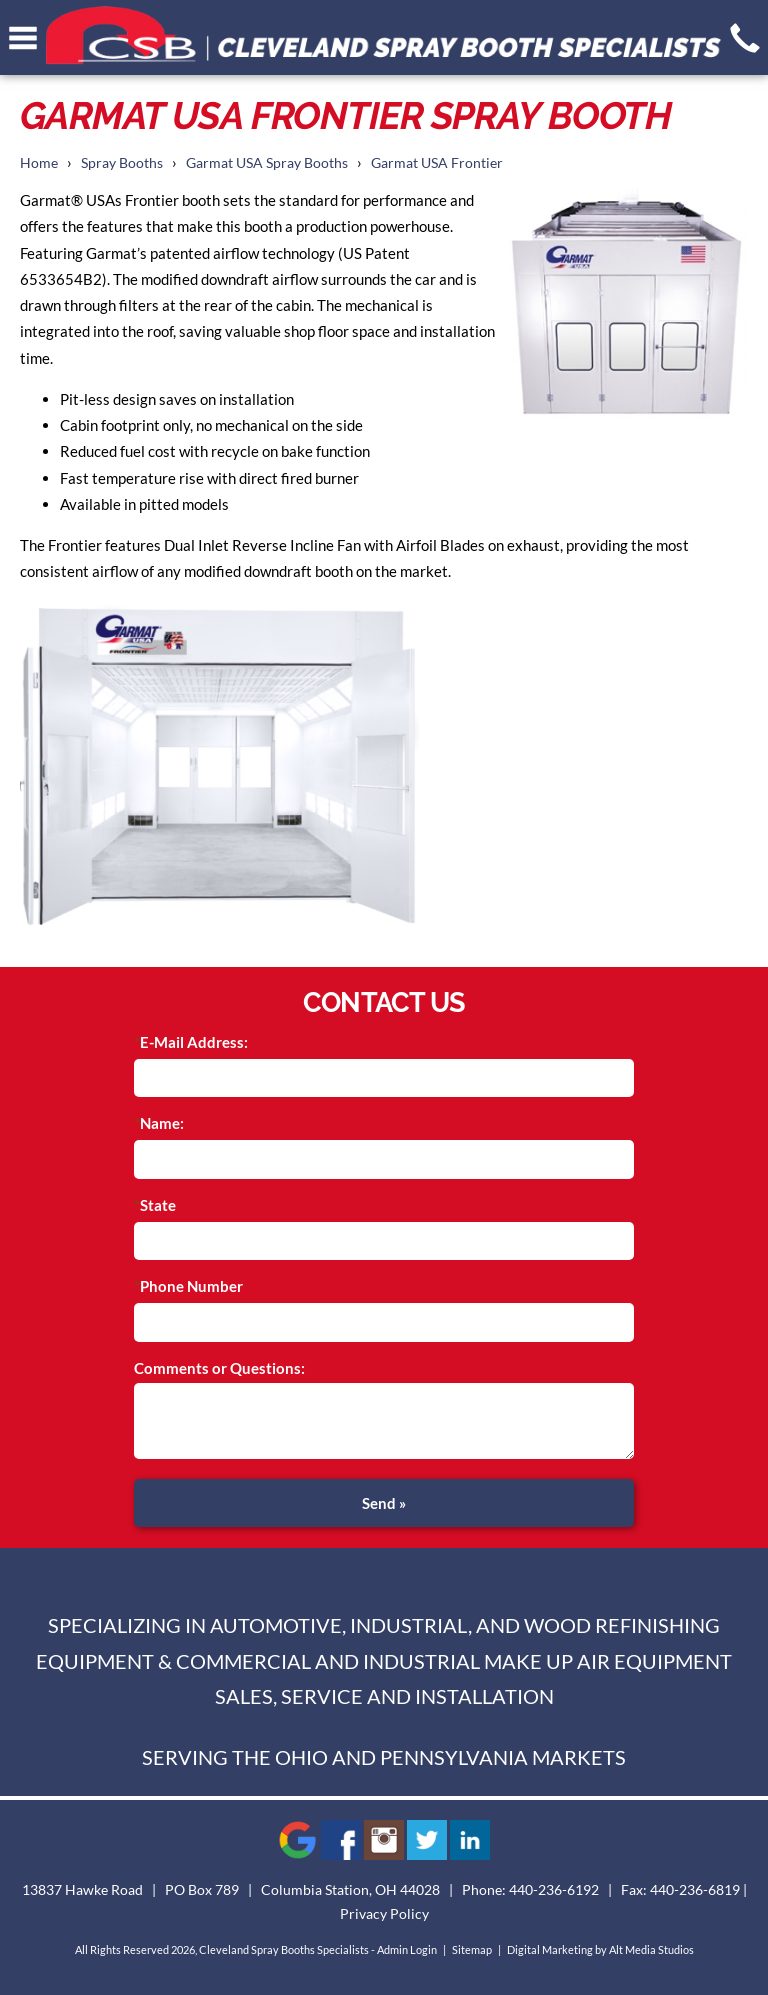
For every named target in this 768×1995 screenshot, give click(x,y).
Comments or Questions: (219, 1368)
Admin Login (407, 1949)
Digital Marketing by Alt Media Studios (600, 1949)
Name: (162, 1123)
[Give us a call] (745, 38)
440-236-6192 (554, 1890)
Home (39, 163)
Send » (384, 1503)
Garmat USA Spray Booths (267, 163)
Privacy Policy (384, 1914)
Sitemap (472, 1949)
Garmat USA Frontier (437, 163)
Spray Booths (122, 163)
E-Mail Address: (194, 1042)
